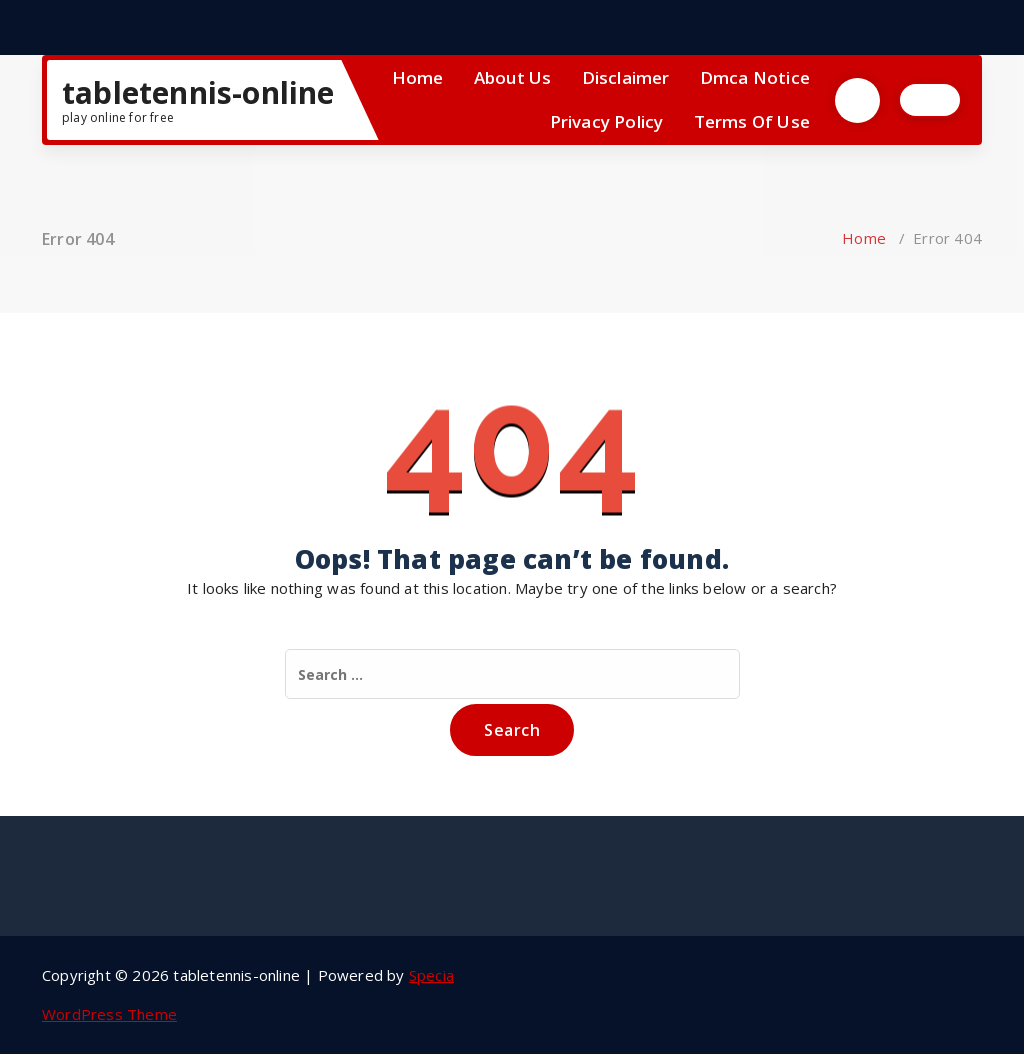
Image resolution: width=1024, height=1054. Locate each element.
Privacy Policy (607, 121)
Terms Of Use (752, 121)
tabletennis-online (198, 93)
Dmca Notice (755, 77)
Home (418, 77)
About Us (513, 77)
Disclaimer (626, 77)
